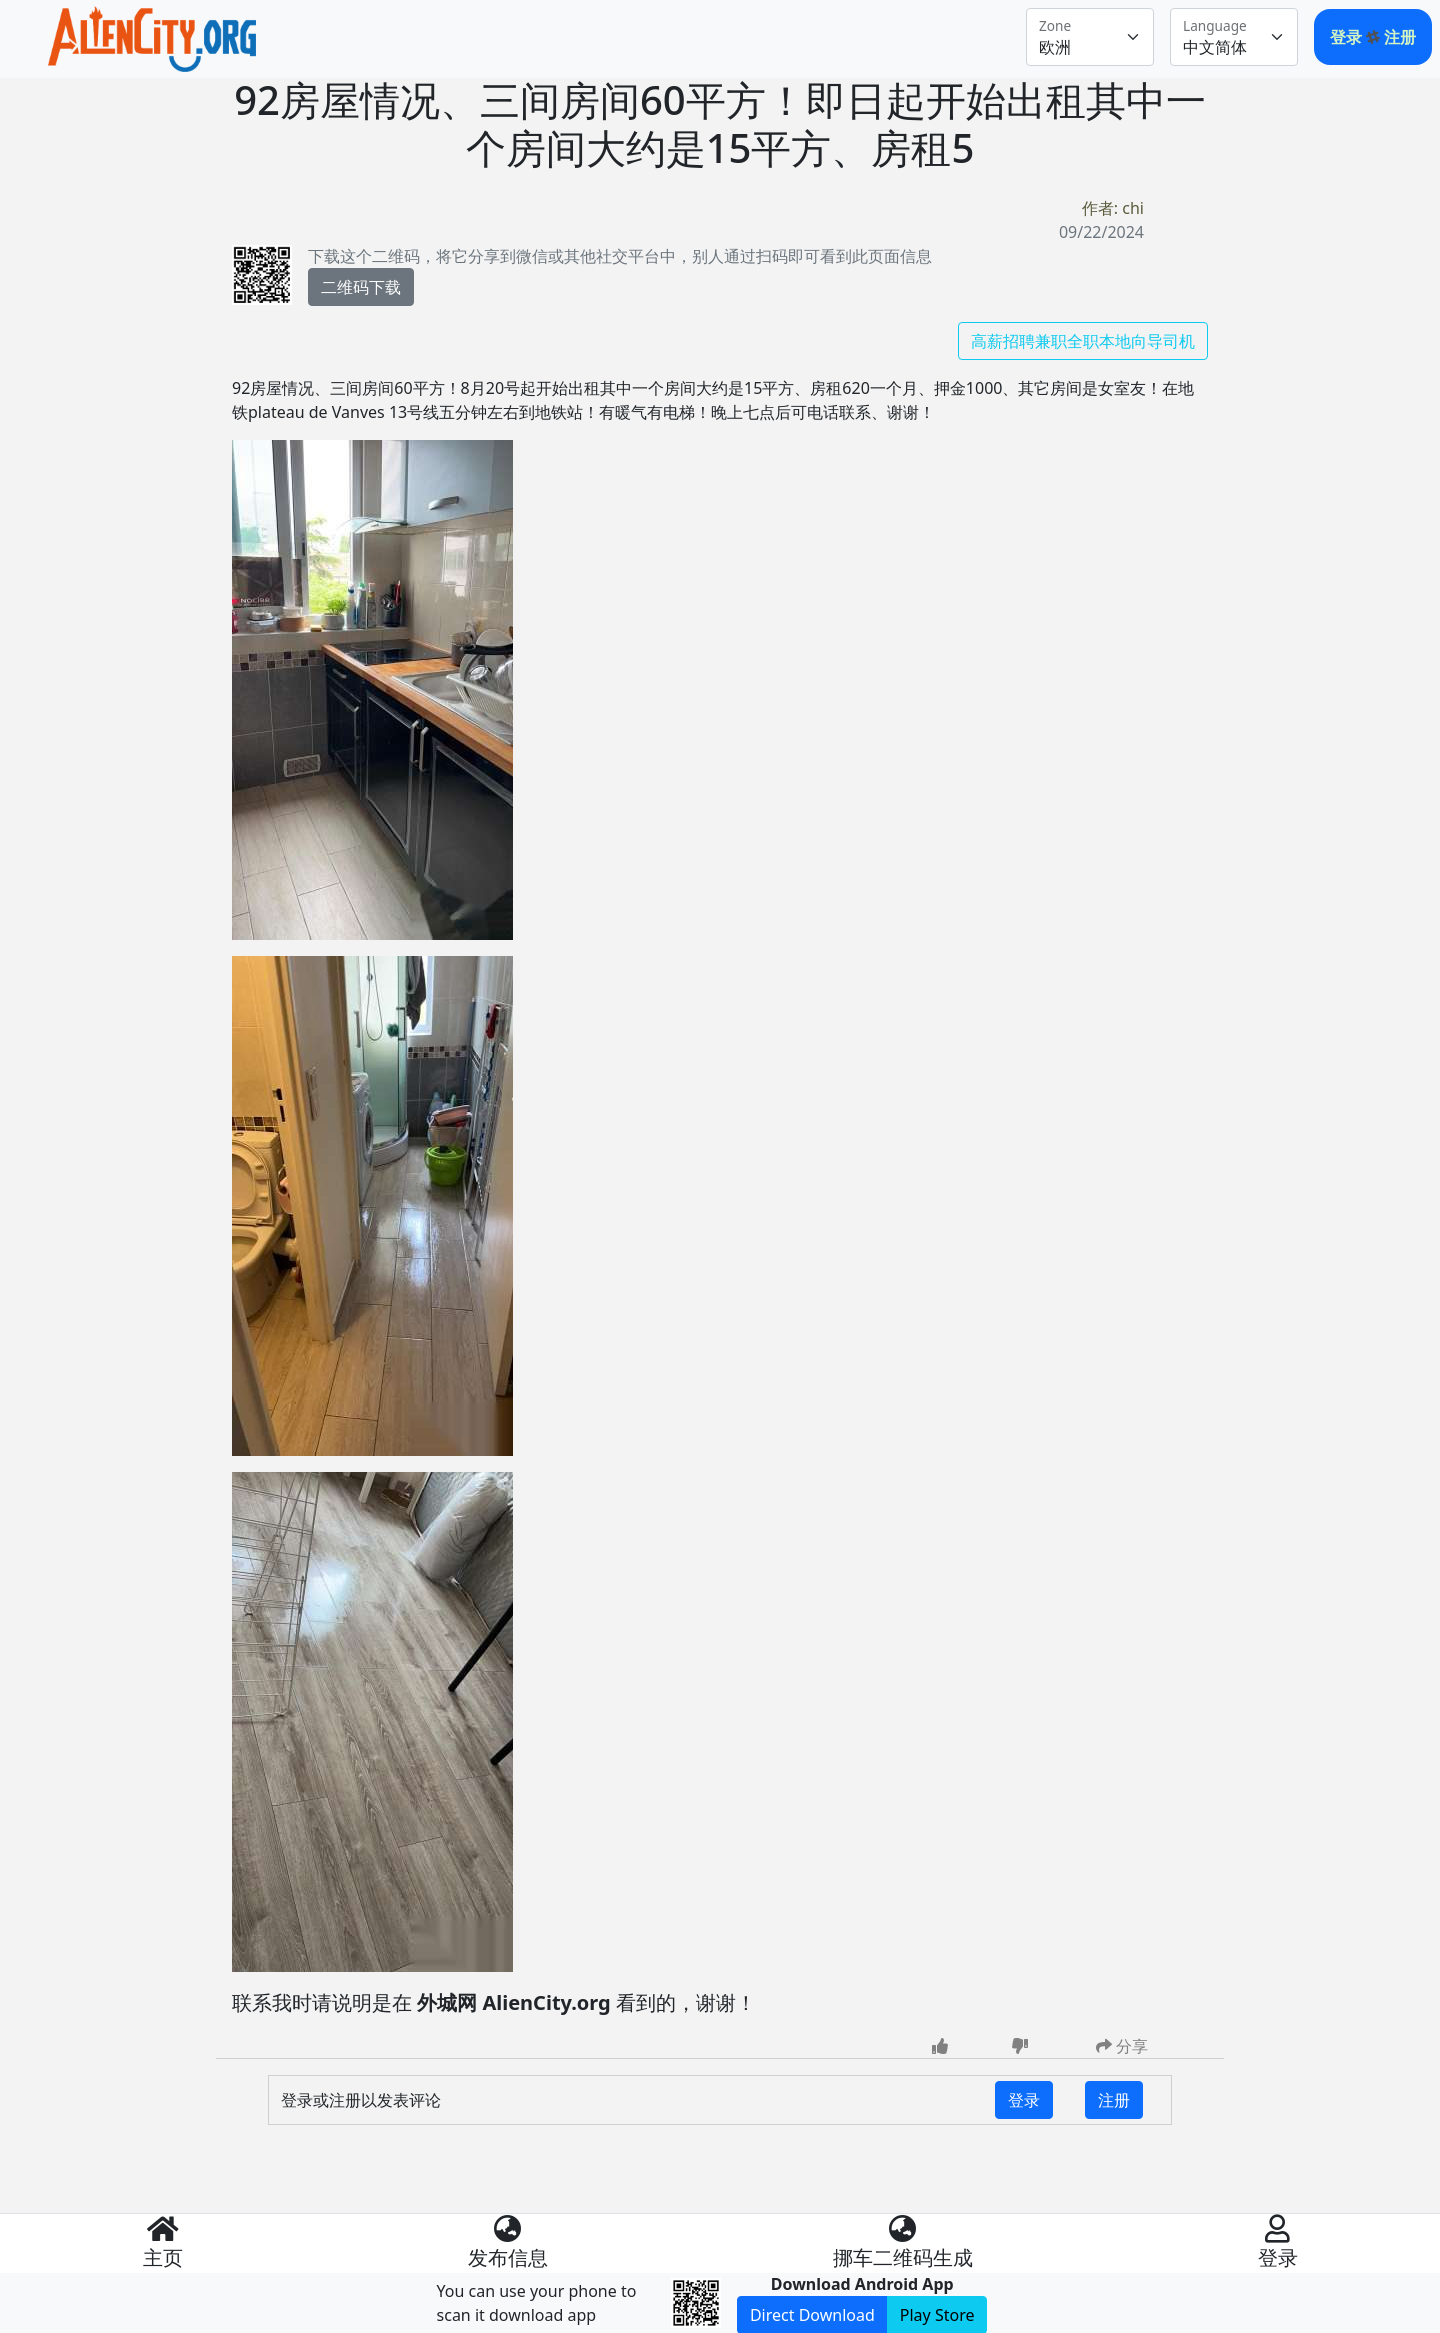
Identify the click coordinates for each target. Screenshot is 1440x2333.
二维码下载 (361, 287)
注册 (1400, 37)
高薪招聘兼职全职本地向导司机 (1083, 341)
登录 (1348, 37)
